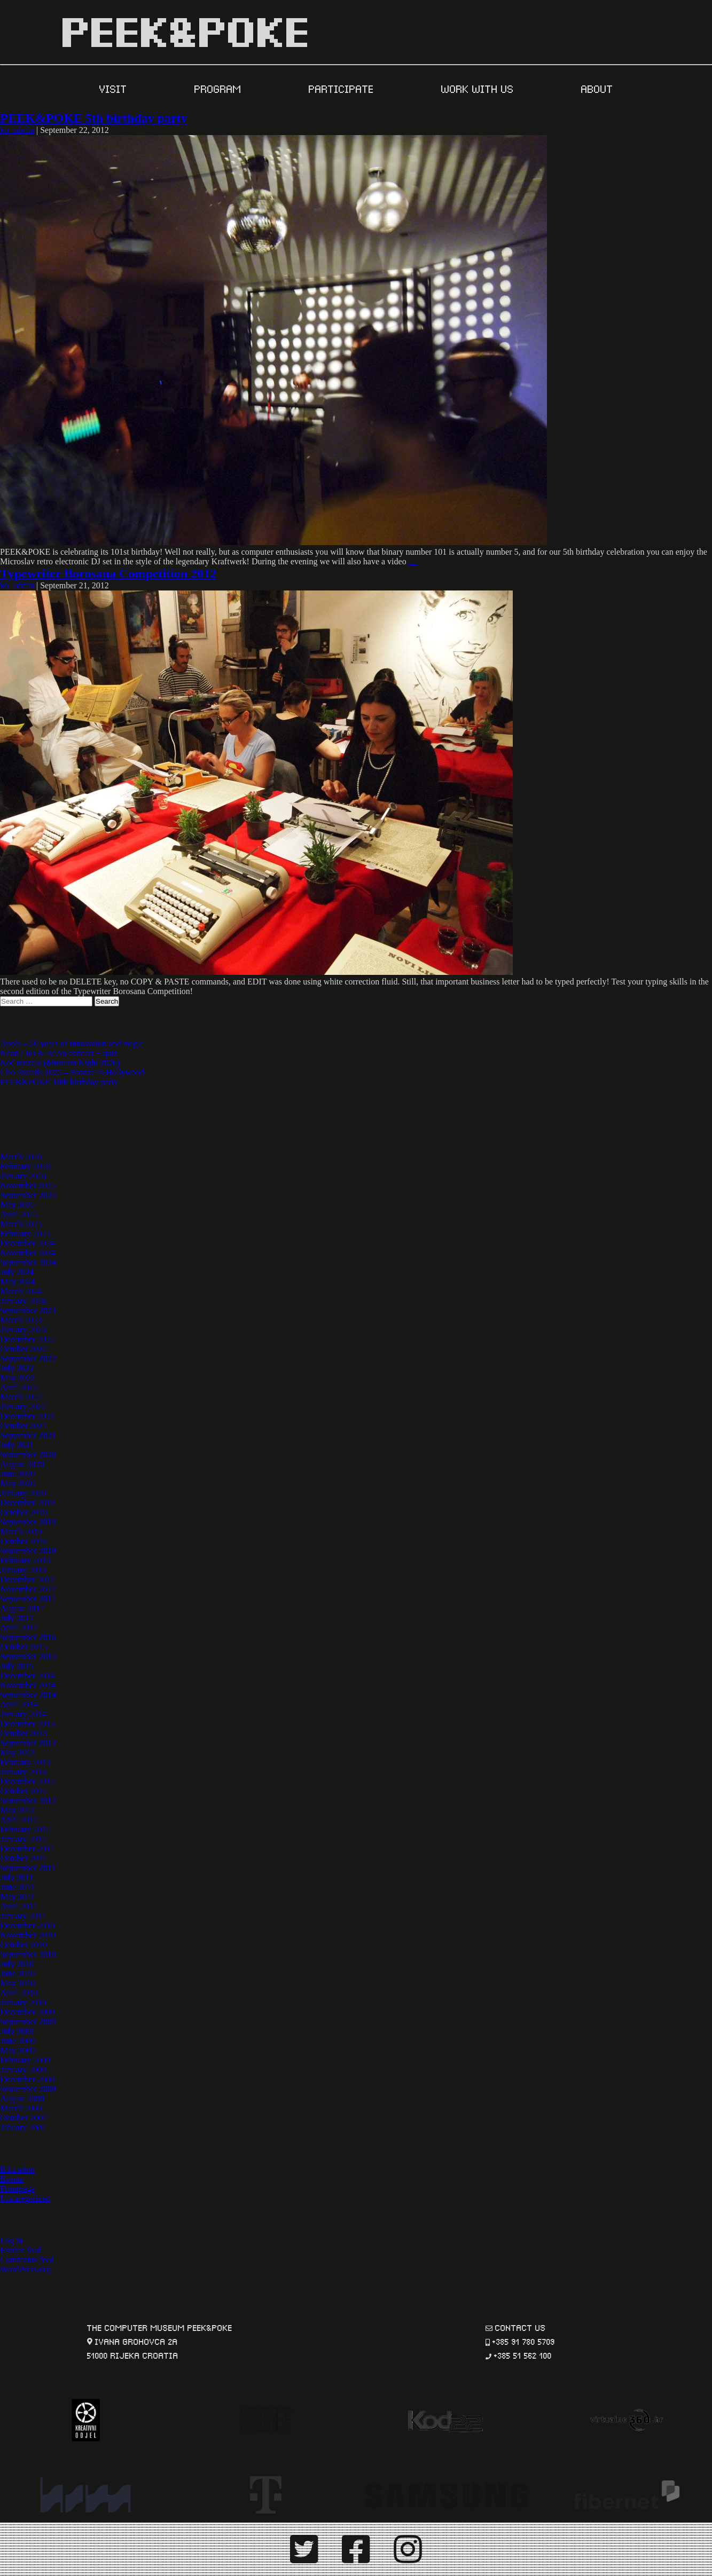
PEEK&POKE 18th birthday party (59, 1081)
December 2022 (27, 1339)
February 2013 (25, 1762)
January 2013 (23, 1771)
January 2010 (23, 2002)
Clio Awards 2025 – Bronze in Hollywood (72, 1072)
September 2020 (28, 1454)
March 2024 (21, 1291)
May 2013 (17, 1752)
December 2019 (27, 1502)
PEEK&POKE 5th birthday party (93, 118)
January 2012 (23, 1839)
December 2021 (27, 1416)
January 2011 (22, 1915)
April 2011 (18, 1906)
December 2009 (27, 2011)
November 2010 (28, 1935)
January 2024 (23, 1300)
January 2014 (23, 1714)
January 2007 (23, 2127)
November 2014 (28, 1685)
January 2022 (23, 1406)
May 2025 (17, 1204)
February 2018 (25, 1560)
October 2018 (23, 1541)
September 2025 (28, 1195)
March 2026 (21, 1156)
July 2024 (17, 1272)
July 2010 (17, 1963)
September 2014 (28, 1694)
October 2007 (23, 2117)
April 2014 (18, 1704)
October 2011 (23, 1858)
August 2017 (22, 1608)
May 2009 (17, 2050)
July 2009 (17, 2031)
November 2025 (28, 1185)
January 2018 (23, 1569)
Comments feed (27, 2259)
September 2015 (28, 1656)
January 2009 (23, 2069)
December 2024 (27, 1243)
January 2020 (23, 1493)
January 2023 (23, 1329)
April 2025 (18, 1214)
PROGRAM (219, 88)
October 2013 (23, 1733)
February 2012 (25, 1829)
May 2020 (17, 1483)
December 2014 (27, 1675)
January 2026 (23, 1175)
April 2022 (18, 1387)
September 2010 (28, 1954)
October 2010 (23, 1944)
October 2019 (23, 1512)
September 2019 (28, 1521)
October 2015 (23, 1646)
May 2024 (17, 1281)
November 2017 (28, 1589)
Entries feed (20, 2250)
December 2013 (27, 1723)
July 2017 (17, 1617)
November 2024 (28, 1252)
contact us (520, 2327)
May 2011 (17, 1896)
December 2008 (27, 2079)
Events (12, 2179)
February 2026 (25, 1166)
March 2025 (21, 1223)
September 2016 (28, 1637)
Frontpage (17, 2188)
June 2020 (17, 1473)
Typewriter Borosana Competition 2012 (108, 573)
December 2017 (27, 1579)
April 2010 (18, 1992)
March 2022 (21, 1396)
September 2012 (28, 1800)
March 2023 (21, 1320)
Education (17, 2169)
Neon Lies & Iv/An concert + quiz (59, 1053)
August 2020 (22, 1464)
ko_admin (17, 130)
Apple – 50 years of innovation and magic (72, 1043)
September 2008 (28, 2088)
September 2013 (28, 1742)
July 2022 (17, 1368)
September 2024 (28, 1262)
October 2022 (23, 1348)
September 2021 (28, 1435)
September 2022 (28, 1358)
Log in (11, 2240)
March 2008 (21, 2108)
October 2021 (23, 1425)
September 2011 (28, 1867)
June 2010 (17, 1973)
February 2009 (25, 2060)
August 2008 (22, 2098)
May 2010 (17, 1983)
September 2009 (28, 2021)
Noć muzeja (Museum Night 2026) (60, 1062)
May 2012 (17, 1810)
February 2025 (25, 1233)
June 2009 (17, 2040)
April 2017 (18, 1627)
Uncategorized (25, 2198)
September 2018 (28, 1550)
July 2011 (16, 1877)
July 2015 (17, 1666)
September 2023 (28, 1310)
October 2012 (23, 1790)
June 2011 (17, 1887)
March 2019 (21, 1531)
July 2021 (17, 1445)
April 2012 (18, 1819)
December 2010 (27, 1925)
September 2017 (28, 1598)
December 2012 (27, 1781)
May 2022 (17, 1377)
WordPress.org (25, 2269)
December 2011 (27, 1848)
